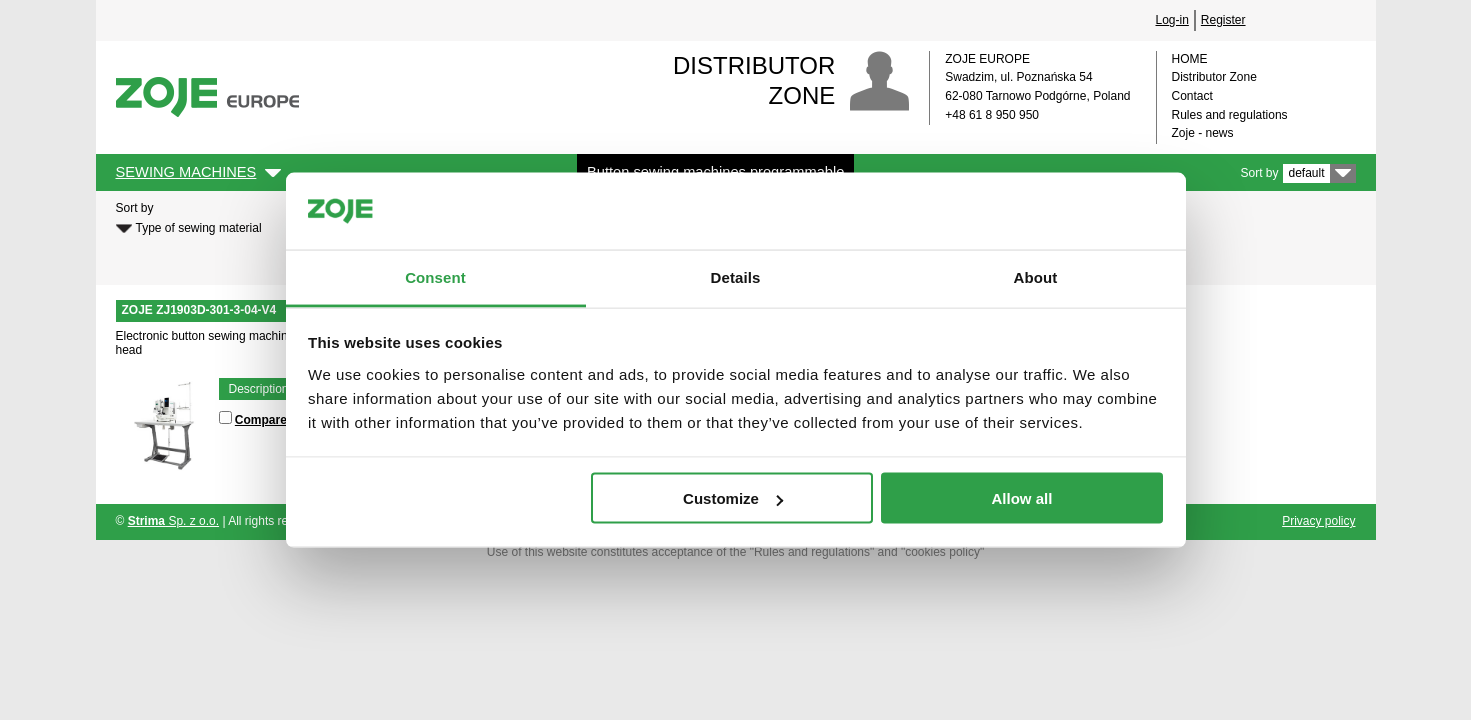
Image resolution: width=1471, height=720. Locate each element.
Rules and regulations (1230, 115)
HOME (1190, 59)
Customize (733, 498)
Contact (1192, 96)
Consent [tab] (435, 276)
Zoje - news (1203, 133)
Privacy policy (1318, 521)
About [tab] (1036, 276)
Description (259, 389)
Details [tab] (736, 276)
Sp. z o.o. (173, 521)
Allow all (1022, 498)
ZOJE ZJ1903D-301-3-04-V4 (199, 310)
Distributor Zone (1214, 77)
